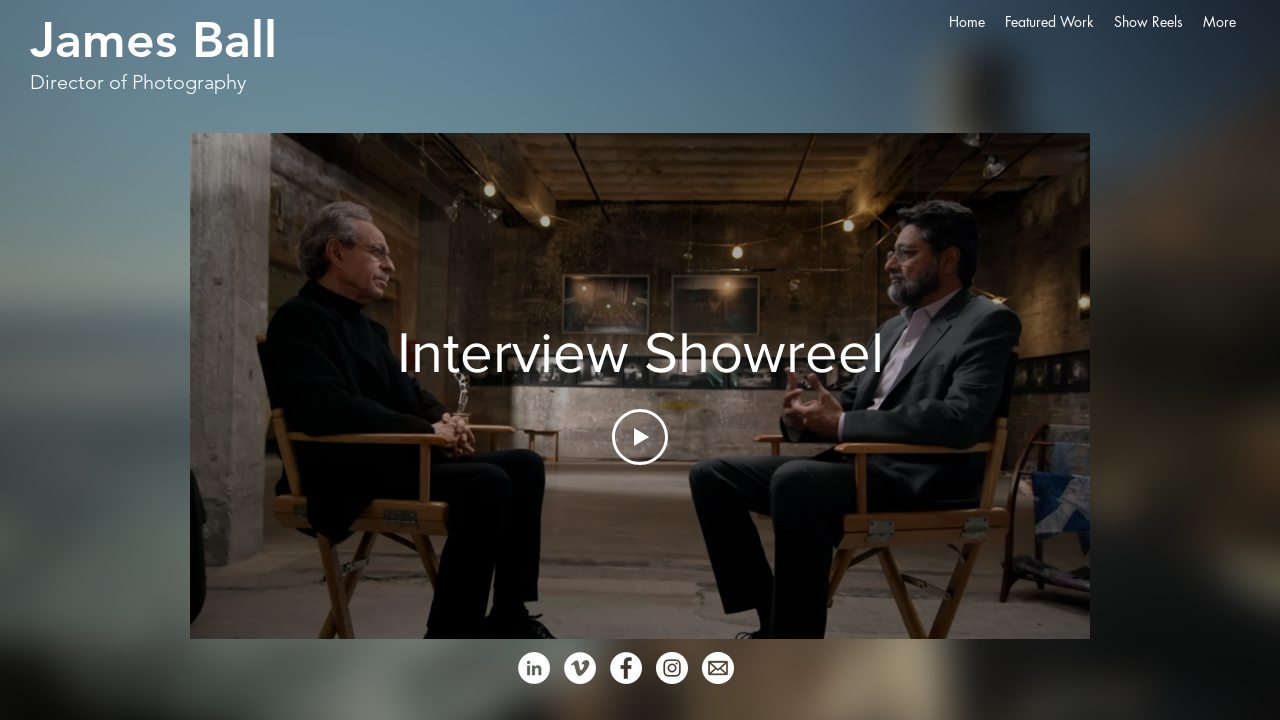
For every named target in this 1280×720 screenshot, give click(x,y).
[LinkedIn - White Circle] (534, 668)
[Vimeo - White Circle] (580, 668)
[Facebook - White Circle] (626, 668)
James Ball (153, 40)
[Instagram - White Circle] (672, 668)
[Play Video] (640, 437)
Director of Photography (138, 82)
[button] (1049, 22)
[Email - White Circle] (718, 668)
